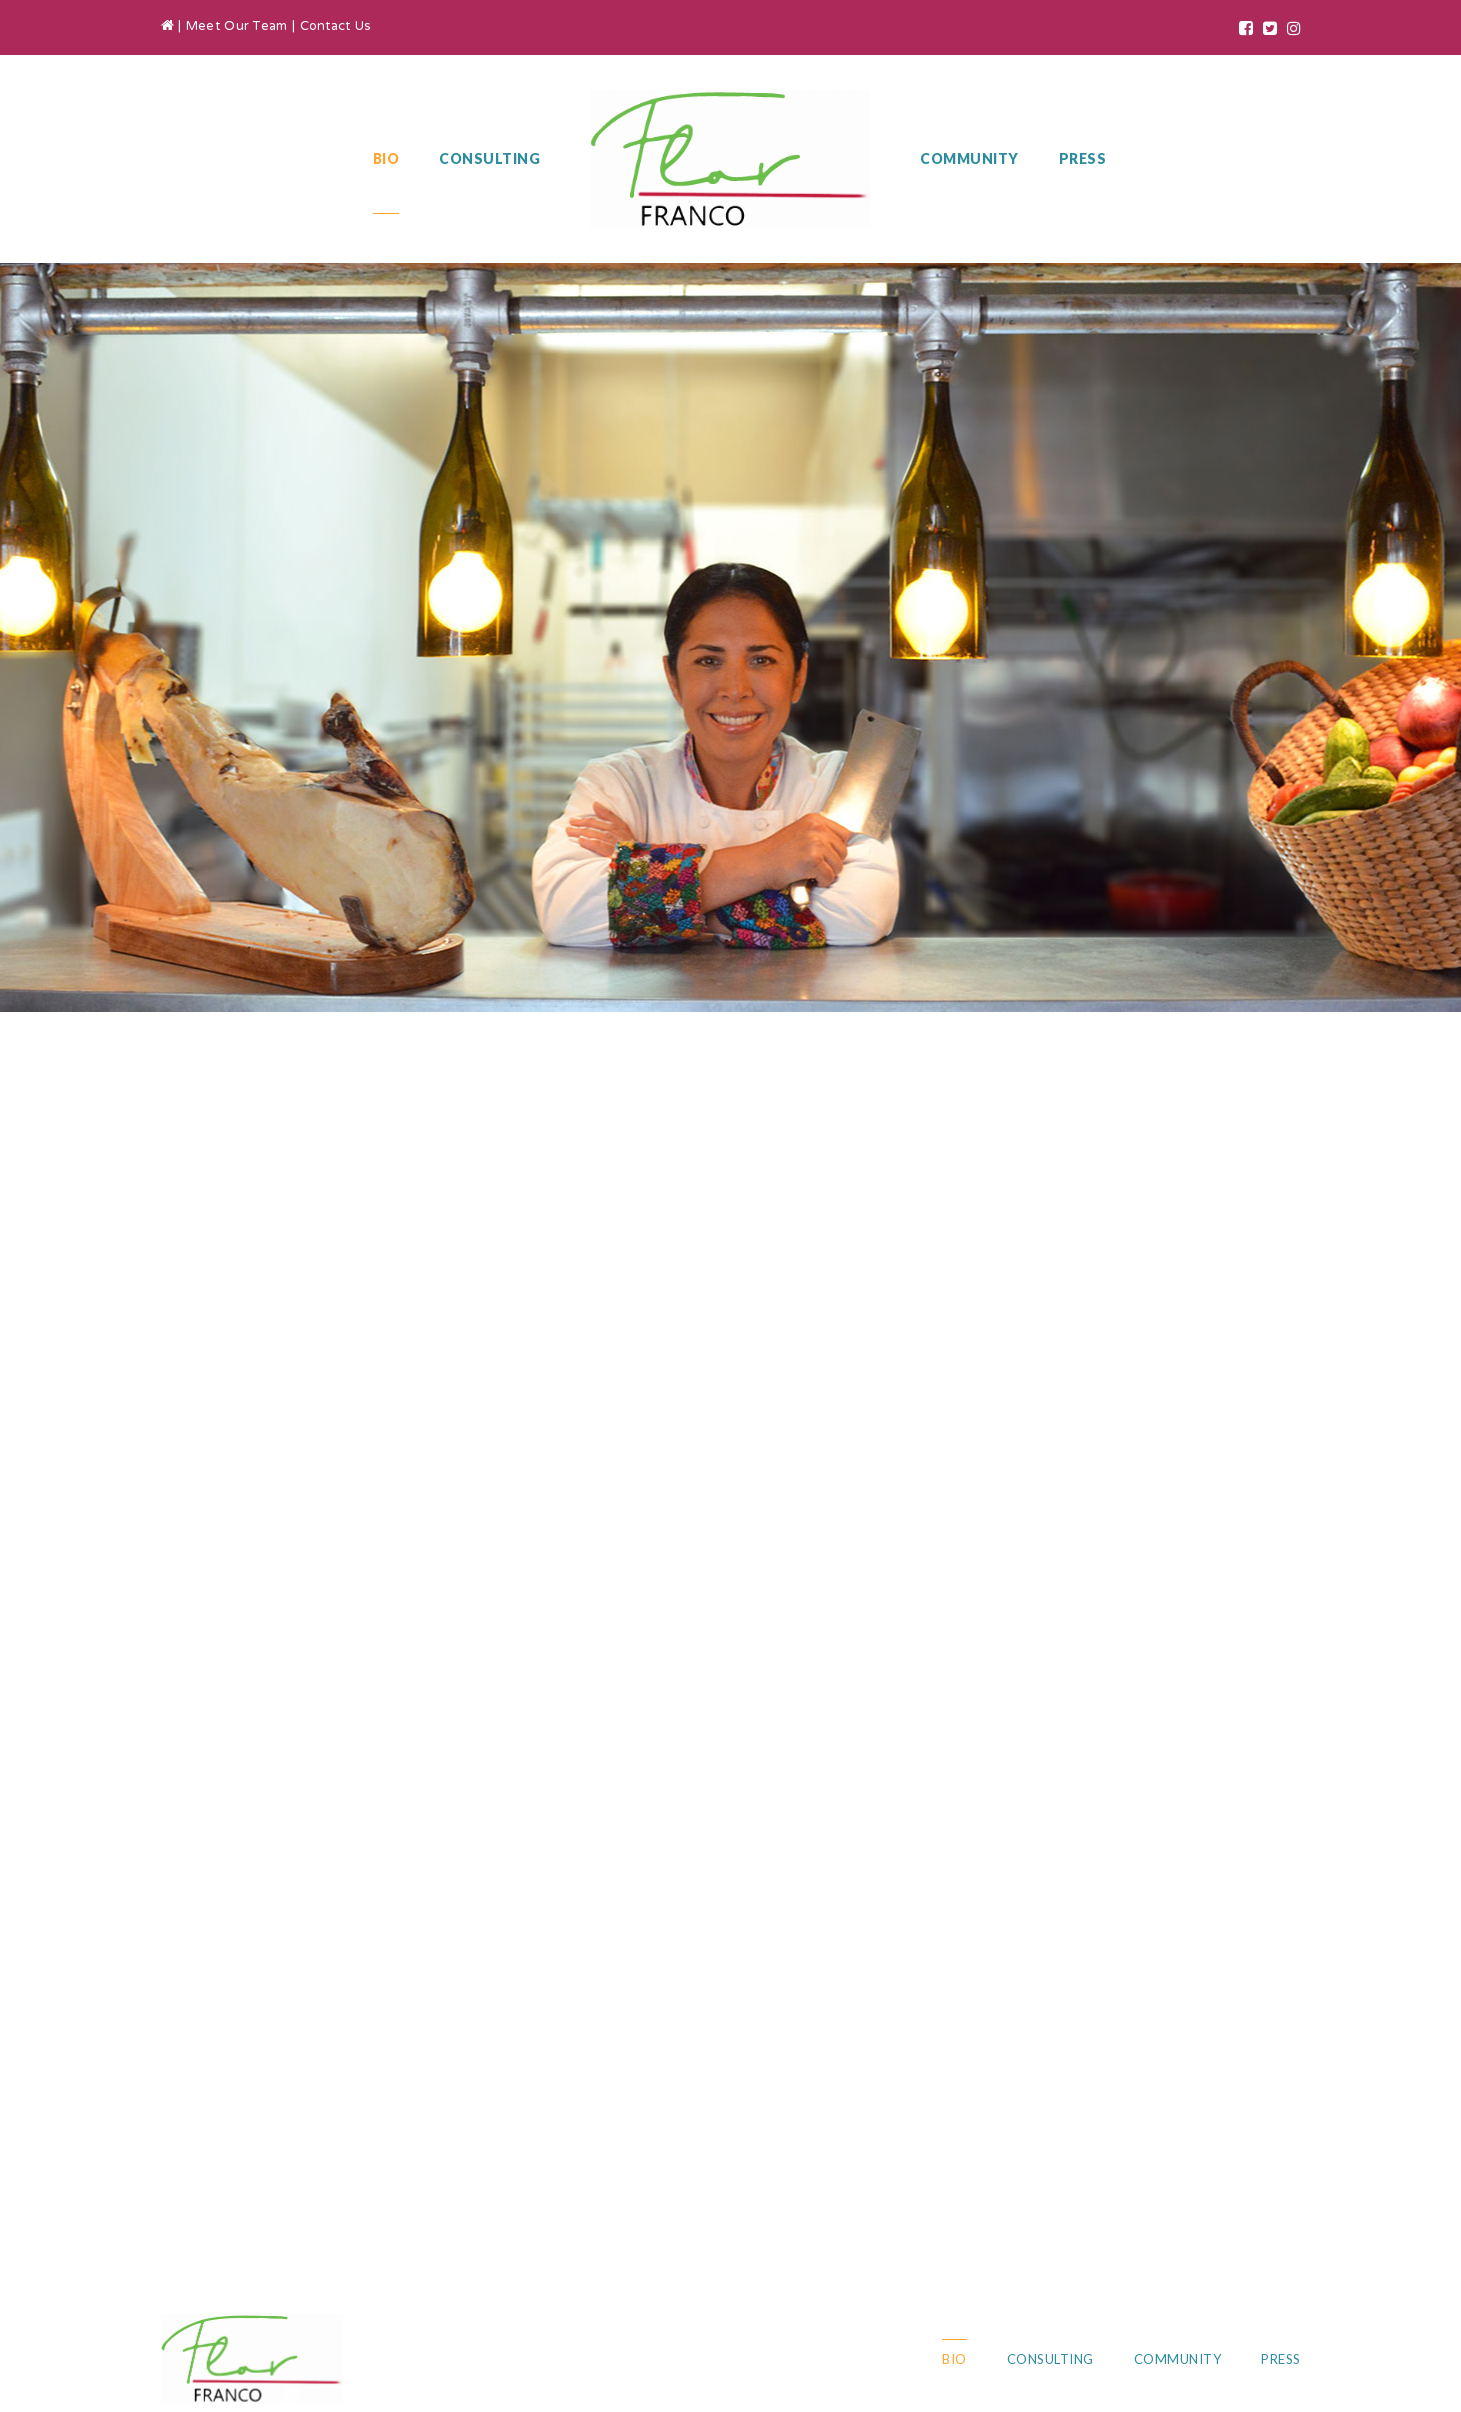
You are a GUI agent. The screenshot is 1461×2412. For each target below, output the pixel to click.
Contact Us (335, 27)
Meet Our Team (237, 27)
